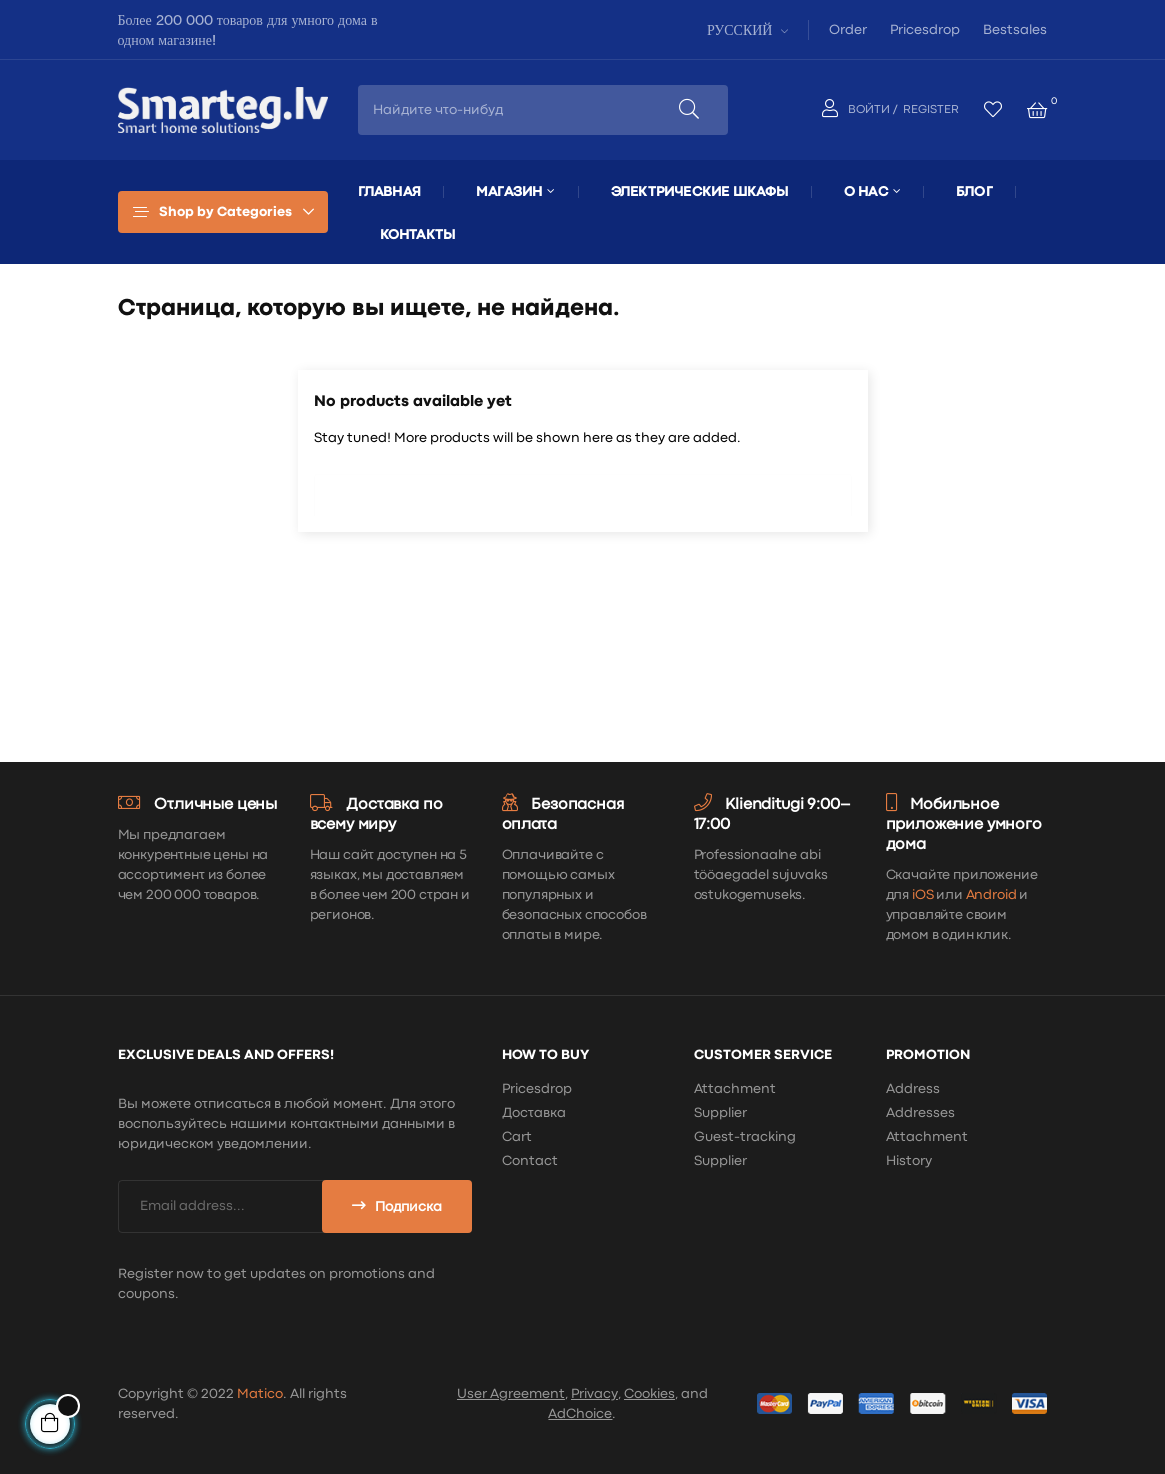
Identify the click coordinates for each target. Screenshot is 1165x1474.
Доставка (534, 1113)
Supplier (720, 1113)
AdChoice (580, 1414)
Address (913, 1089)
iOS (923, 895)
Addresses (920, 1113)
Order (848, 30)
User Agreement (511, 1394)
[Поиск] (583, 490)
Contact (530, 1161)
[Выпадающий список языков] (745, 29)
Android (991, 895)
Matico (260, 1394)
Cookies (649, 1394)
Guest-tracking (745, 1137)
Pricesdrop (925, 30)
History (909, 1161)
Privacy (594, 1394)
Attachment (735, 1089)
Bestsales (1015, 30)
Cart (517, 1137)
